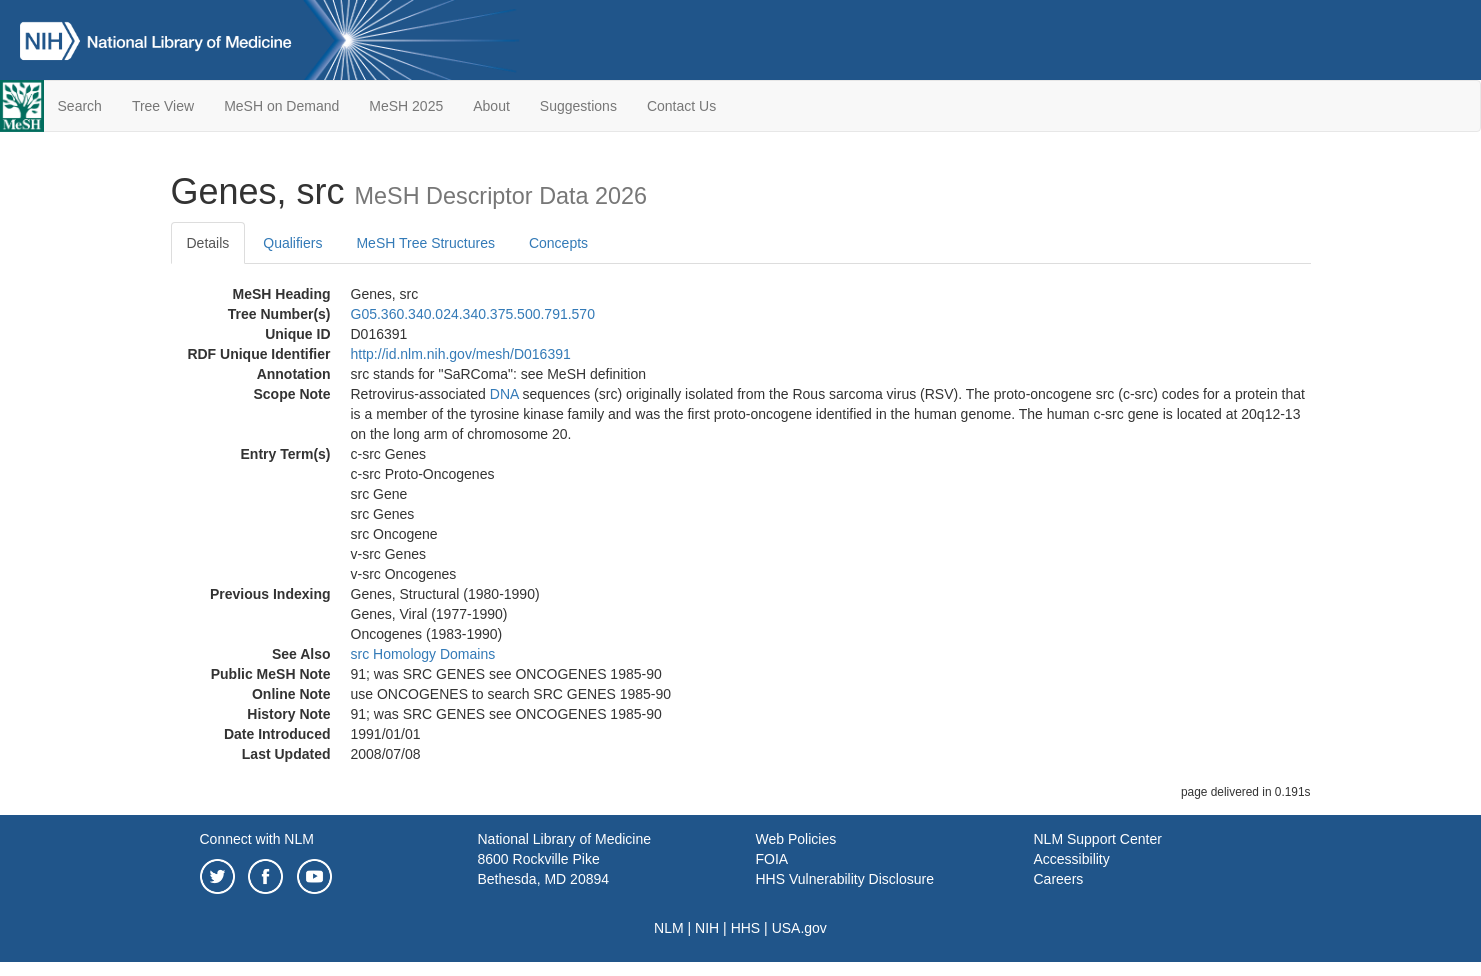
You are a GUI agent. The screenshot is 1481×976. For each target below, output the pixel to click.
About (491, 106)
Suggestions (578, 106)
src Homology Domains (423, 654)
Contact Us (681, 106)
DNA (504, 394)
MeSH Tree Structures (425, 243)
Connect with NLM (257, 839)
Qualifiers (292, 243)
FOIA (772, 859)
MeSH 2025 (406, 106)
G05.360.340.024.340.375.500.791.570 (473, 314)
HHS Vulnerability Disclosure (845, 879)
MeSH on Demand (281, 106)
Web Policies (796, 839)
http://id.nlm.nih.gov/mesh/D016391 (461, 354)
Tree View (163, 106)
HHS (746, 928)
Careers (1059, 879)
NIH (707, 928)
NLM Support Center (1098, 839)
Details (208, 243)
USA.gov (799, 928)
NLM (669, 928)
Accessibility (1072, 859)
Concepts (558, 243)
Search (80, 106)
